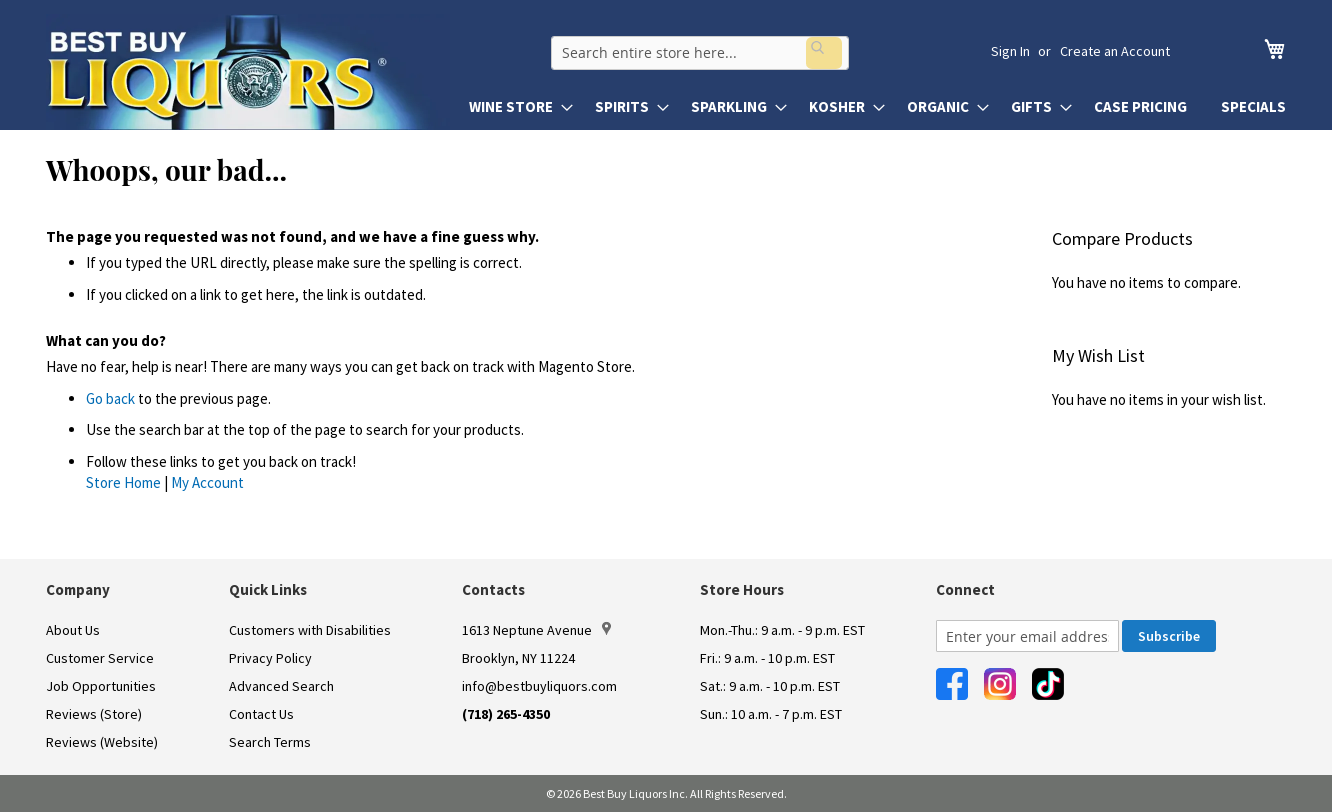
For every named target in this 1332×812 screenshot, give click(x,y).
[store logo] (248, 72)
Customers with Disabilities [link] (310, 630)
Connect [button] (965, 589)
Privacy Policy (270, 658)
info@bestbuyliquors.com (539, 686)
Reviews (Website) (102, 742)
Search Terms (270, 742)
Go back (110, 398)
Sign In (1010, 51)
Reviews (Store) (94, 714)
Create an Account (1115, 51)
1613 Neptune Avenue (536, 630)
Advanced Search (281, 686)
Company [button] (78, 589)
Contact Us (261, 714)
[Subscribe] (1169, 636)
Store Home (123, 482)
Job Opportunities (101, 686)
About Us (73, 630)
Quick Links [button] (268, 589)
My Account (207, 482)
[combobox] (732, 51)
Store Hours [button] (742, 589)
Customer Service (100, 658)
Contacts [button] (493, 589)
